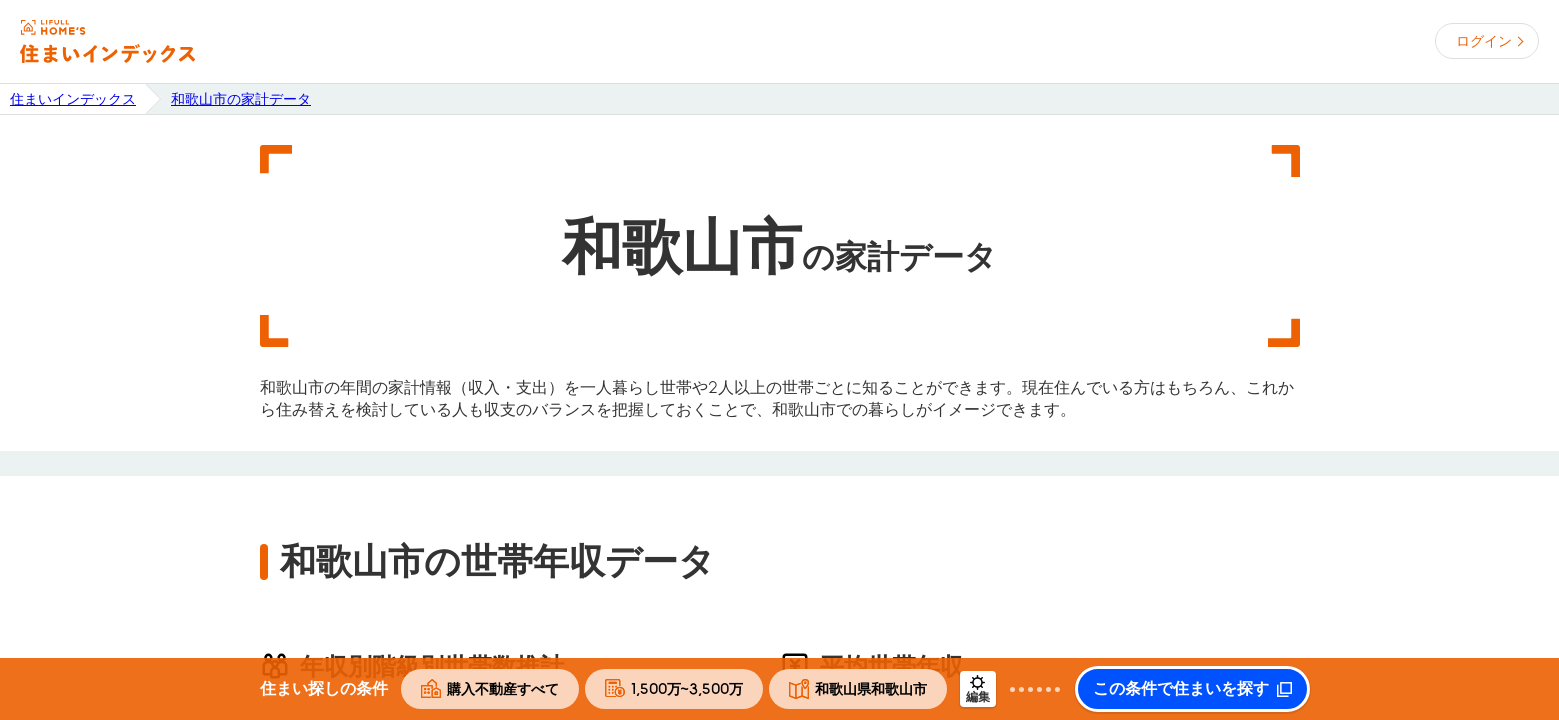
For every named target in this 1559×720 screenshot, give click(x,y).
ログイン (1484, 41)
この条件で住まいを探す (1181, 689)
